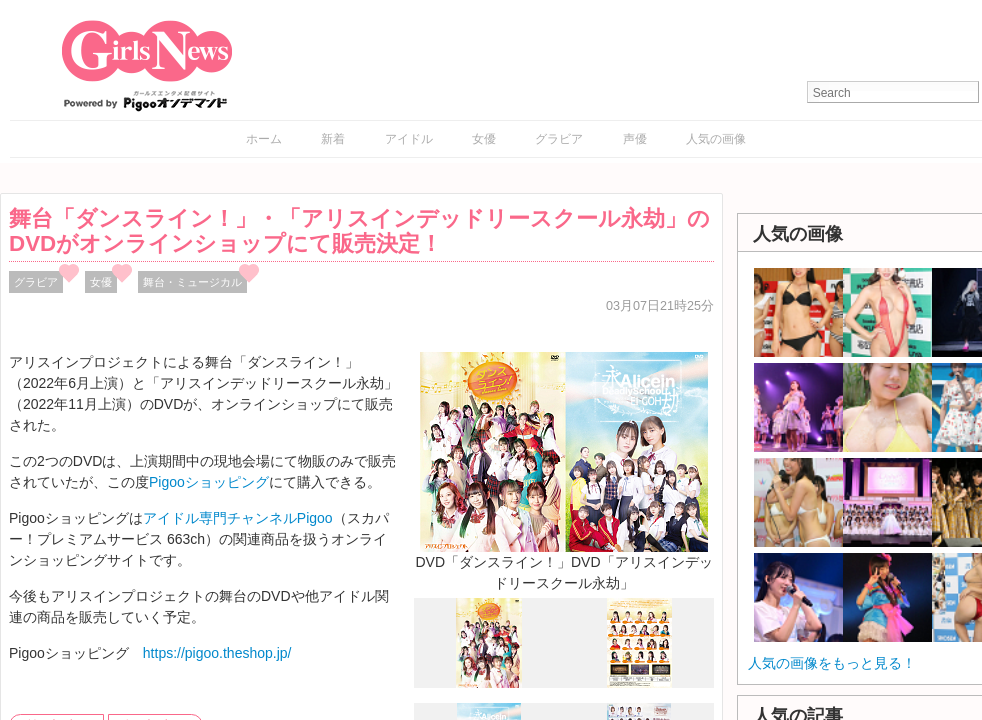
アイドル (409, 139)
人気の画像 (716, 139)
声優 (635, 139)
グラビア (559, 139)
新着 (333, 139)
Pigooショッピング (209, 482)
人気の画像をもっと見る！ (832, 663)
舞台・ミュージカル (192, 282)
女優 (484, 139)
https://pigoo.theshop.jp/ (217, 653)
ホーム (264, 139)
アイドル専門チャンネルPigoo (238, 518)
